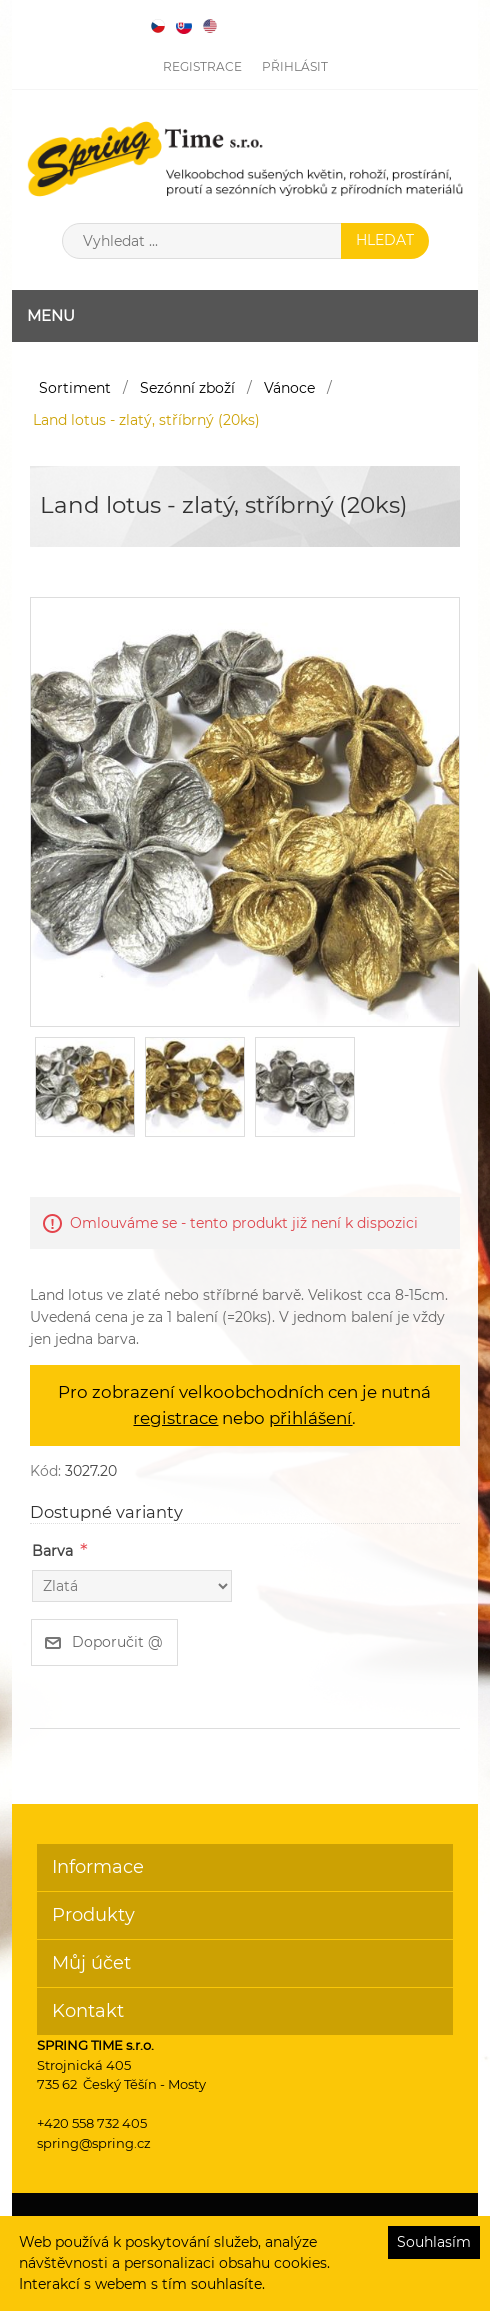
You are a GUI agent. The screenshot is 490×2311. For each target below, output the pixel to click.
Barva (52, 1551)
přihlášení (310, 1418)
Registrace (202, 66)
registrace (175, 1418)
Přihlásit (295, 66)
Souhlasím (434, 2242)
